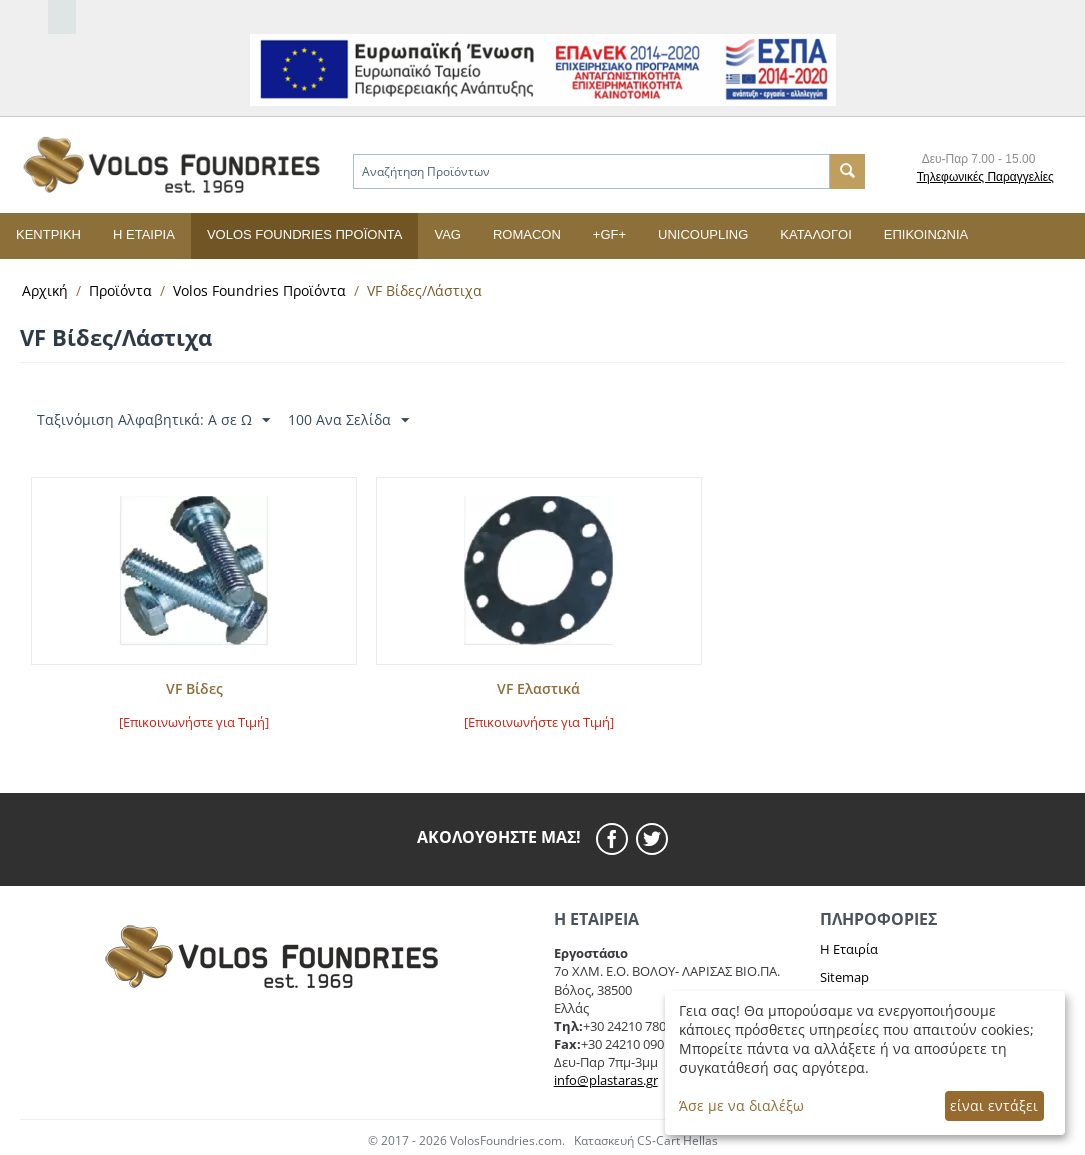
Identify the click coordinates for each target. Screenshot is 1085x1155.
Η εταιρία (144, 234)
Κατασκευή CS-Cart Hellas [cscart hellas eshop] (646, 1140)
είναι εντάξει (994, 1105)
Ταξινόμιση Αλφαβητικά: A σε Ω (153, 420)
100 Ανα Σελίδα (348, 420)
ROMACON (527, 234)
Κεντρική (48, 234)
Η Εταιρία (849, 949)
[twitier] (652, 839)
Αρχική (45, 290)
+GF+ (609, 234)
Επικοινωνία (926, 234)
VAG (447, 234)
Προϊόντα (120, 290)
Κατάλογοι (815, 234)
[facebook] (616, 839)
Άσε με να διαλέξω (741, 1105)
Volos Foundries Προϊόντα (305, 234)
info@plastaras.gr (606, 1080)
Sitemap (844, 977)
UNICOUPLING (703, 234)
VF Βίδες (194, 689)
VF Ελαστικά (538, 689)
